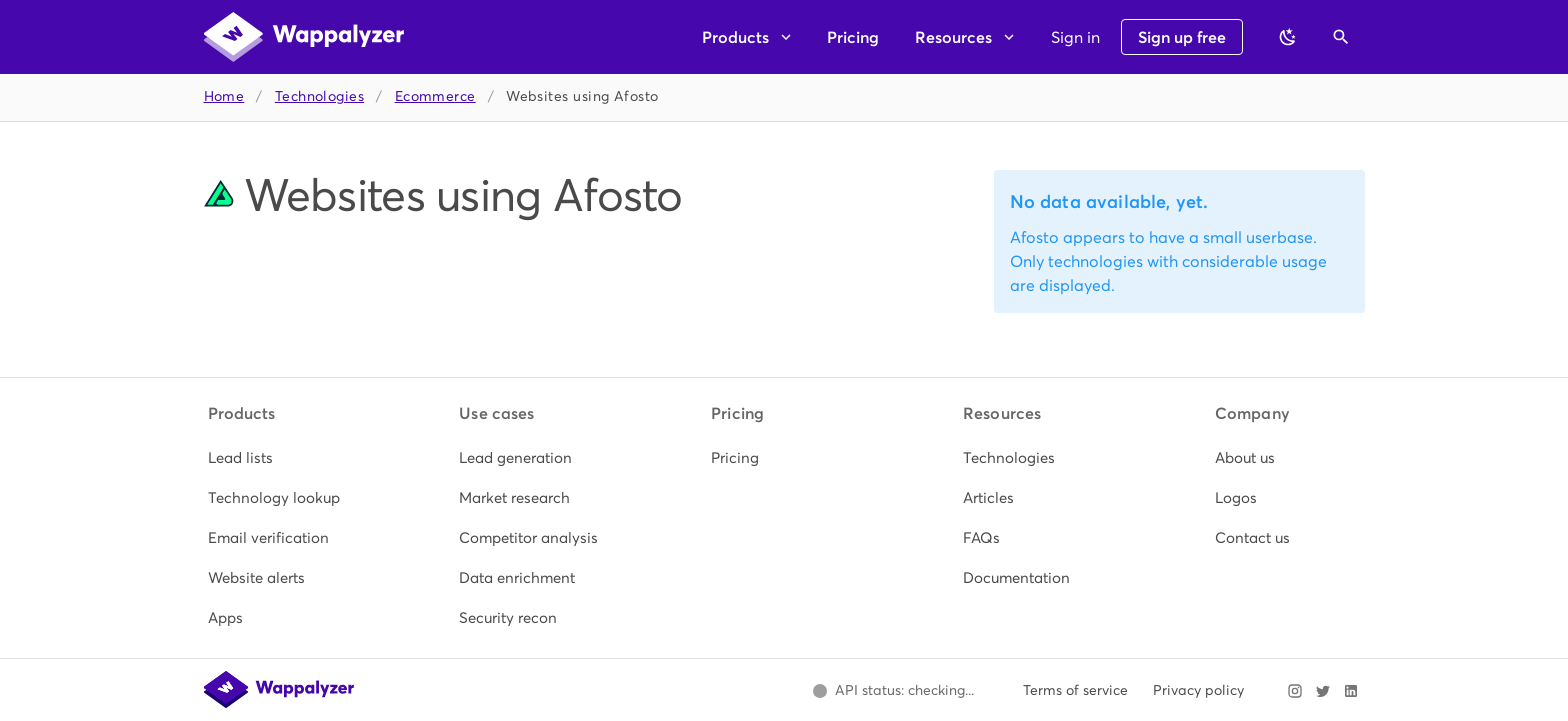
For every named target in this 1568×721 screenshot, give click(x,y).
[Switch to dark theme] (1288, 37)
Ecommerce (435, 96)
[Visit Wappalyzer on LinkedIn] (1351, 691)
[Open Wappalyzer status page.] (894, 691)
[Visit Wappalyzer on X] (1323, 691)
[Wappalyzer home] (304, 37)
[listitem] (281, 458)
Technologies (319, 96)
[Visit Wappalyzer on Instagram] (1295, 691)
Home (224, 96)
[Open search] (1341, 37)
